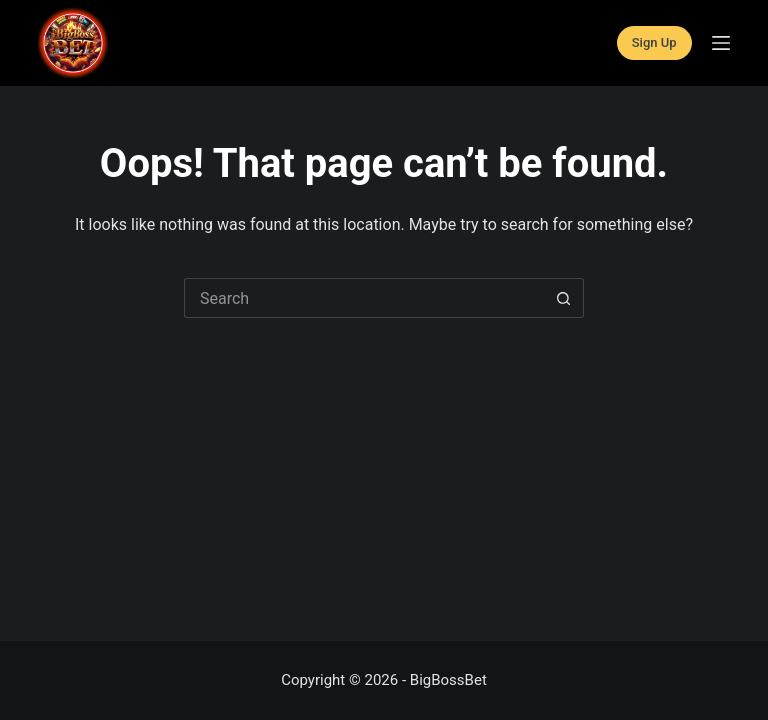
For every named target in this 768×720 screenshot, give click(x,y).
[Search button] (564, 298)
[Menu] (721, 43)
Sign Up (654, 42)
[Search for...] (364, 298)
